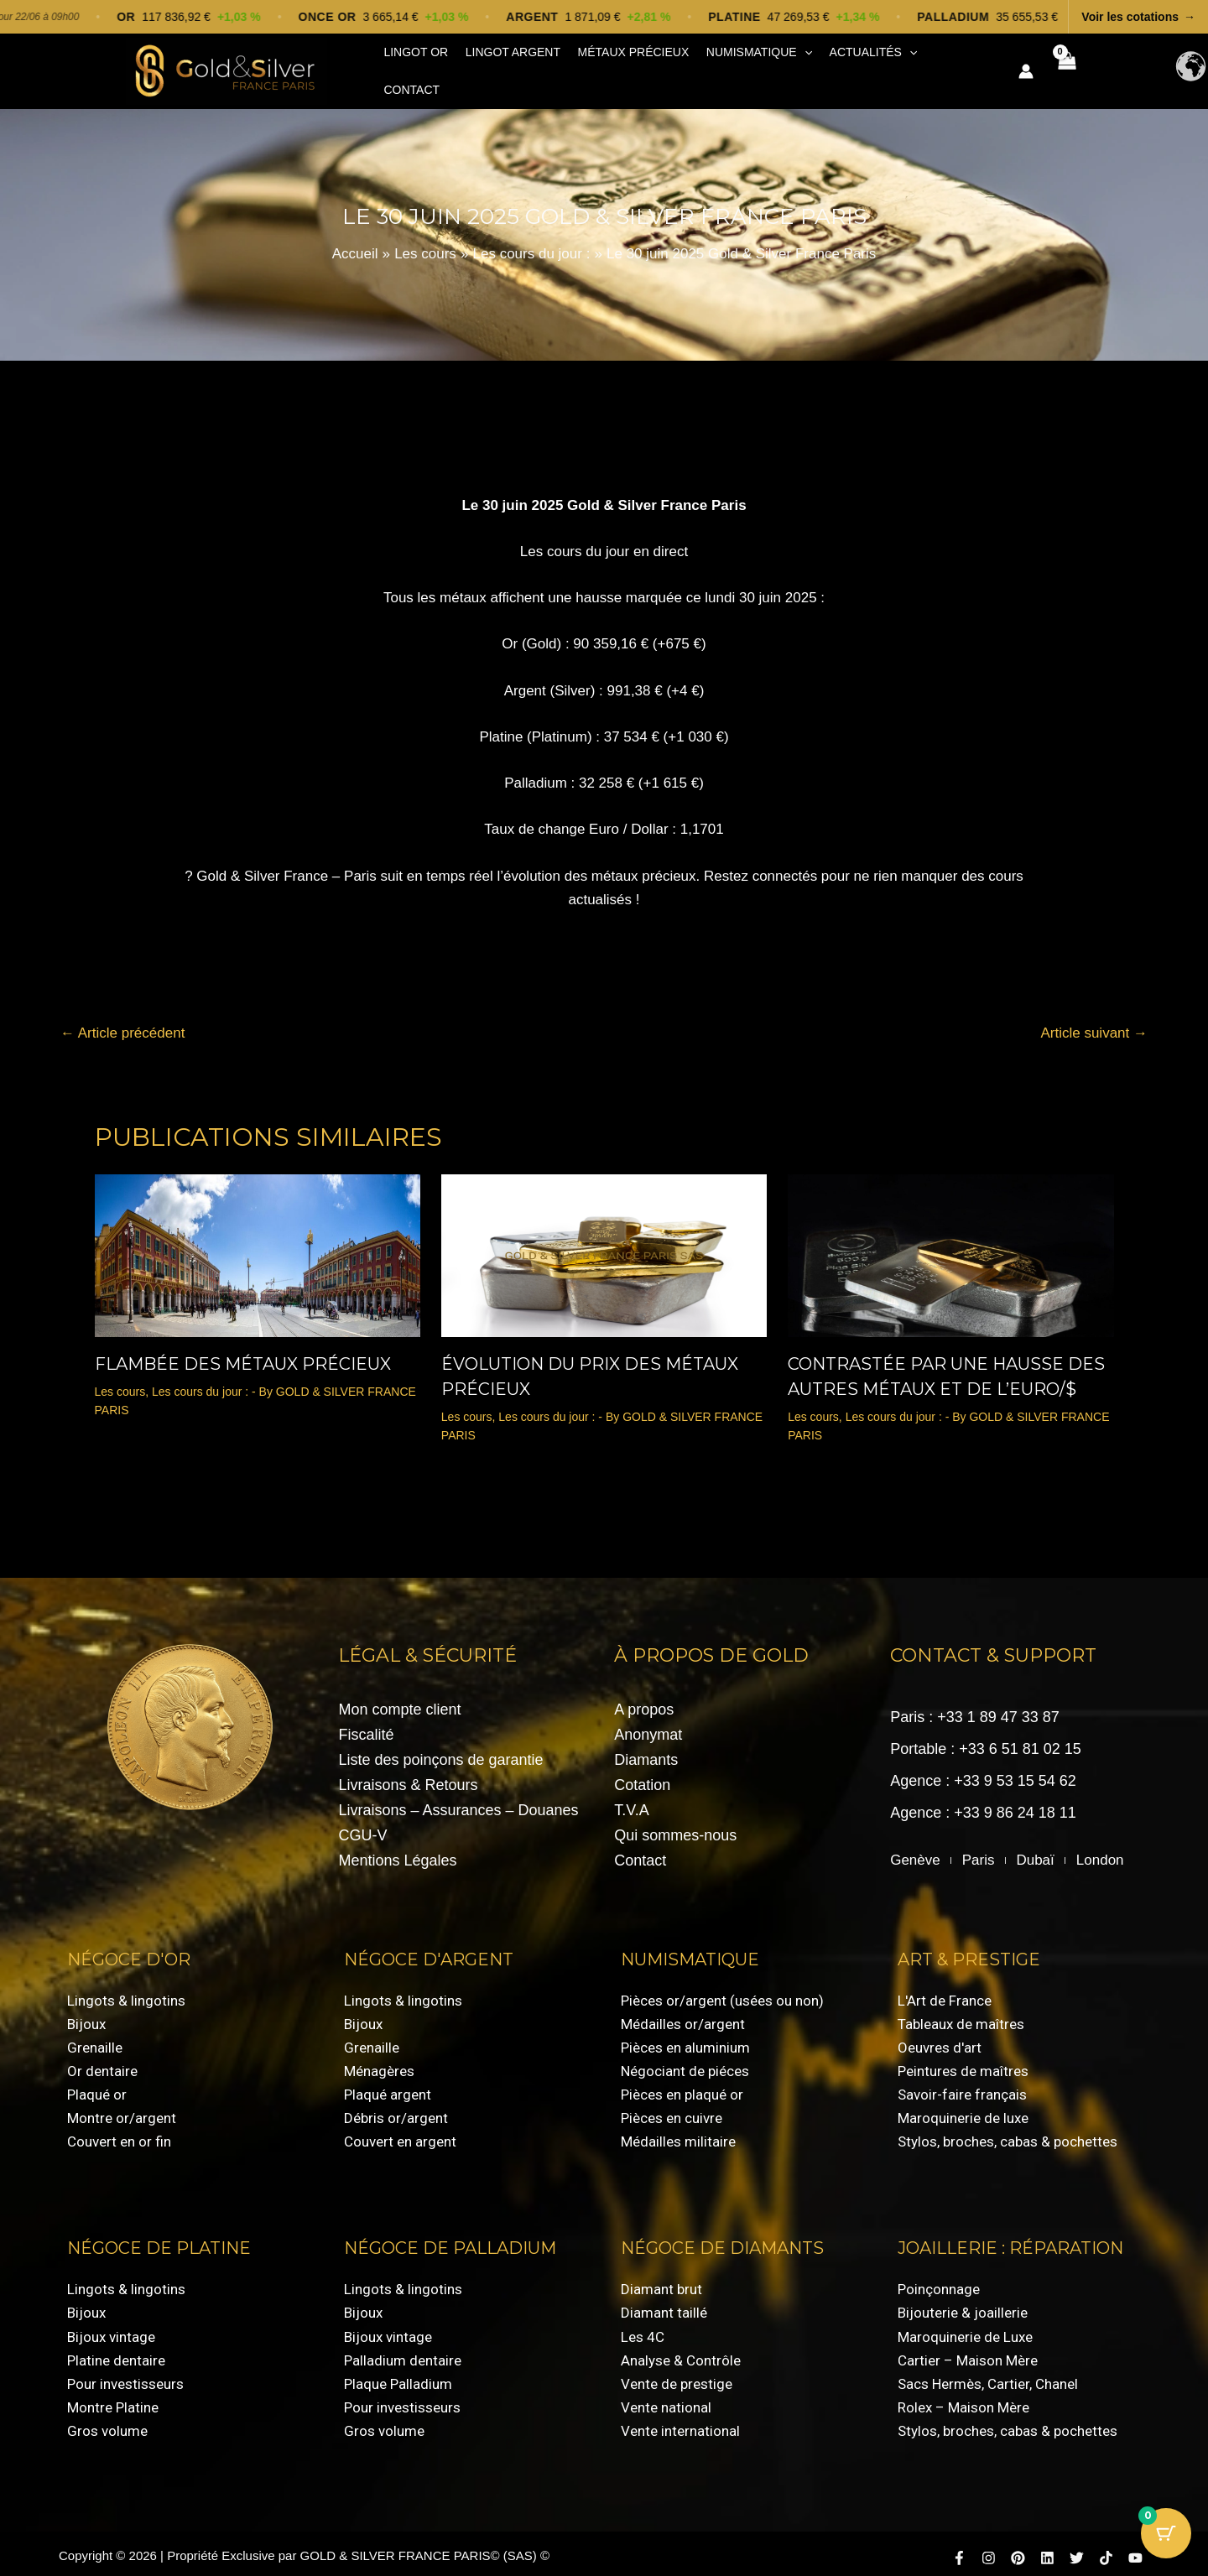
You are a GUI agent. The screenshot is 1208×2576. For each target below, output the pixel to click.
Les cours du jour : (200, 1383)
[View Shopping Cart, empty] (1065, 67)
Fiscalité (365, 1726)
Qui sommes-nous (675, 1827)
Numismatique (740, 67)
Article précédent (122, 1025)
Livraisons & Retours (407, 1776)
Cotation (642, 1776)
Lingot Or (413, 67)
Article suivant (1094, 1025)
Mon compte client (399, 1701)
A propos (644, 1701)
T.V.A (631, 1801)
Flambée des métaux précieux (243, 1355)
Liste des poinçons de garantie (440, 1751)
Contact (932, 67)
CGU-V (362, 1827)
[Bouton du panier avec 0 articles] (1166, 2534)
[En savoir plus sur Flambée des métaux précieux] (257, 1246)
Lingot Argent (504, 67)
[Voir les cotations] (604, 17)
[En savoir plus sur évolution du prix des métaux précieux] (604, 1246)
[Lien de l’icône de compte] (1024, 67)
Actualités (848, 67)
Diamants (646, 1751)
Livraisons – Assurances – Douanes (458, 1801)
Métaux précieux (619, 67)
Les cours (120, 1383)
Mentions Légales (397, 1852)
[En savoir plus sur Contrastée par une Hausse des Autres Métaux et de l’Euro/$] (950, 1246)
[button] (785, 67)
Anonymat (648, 1726)
